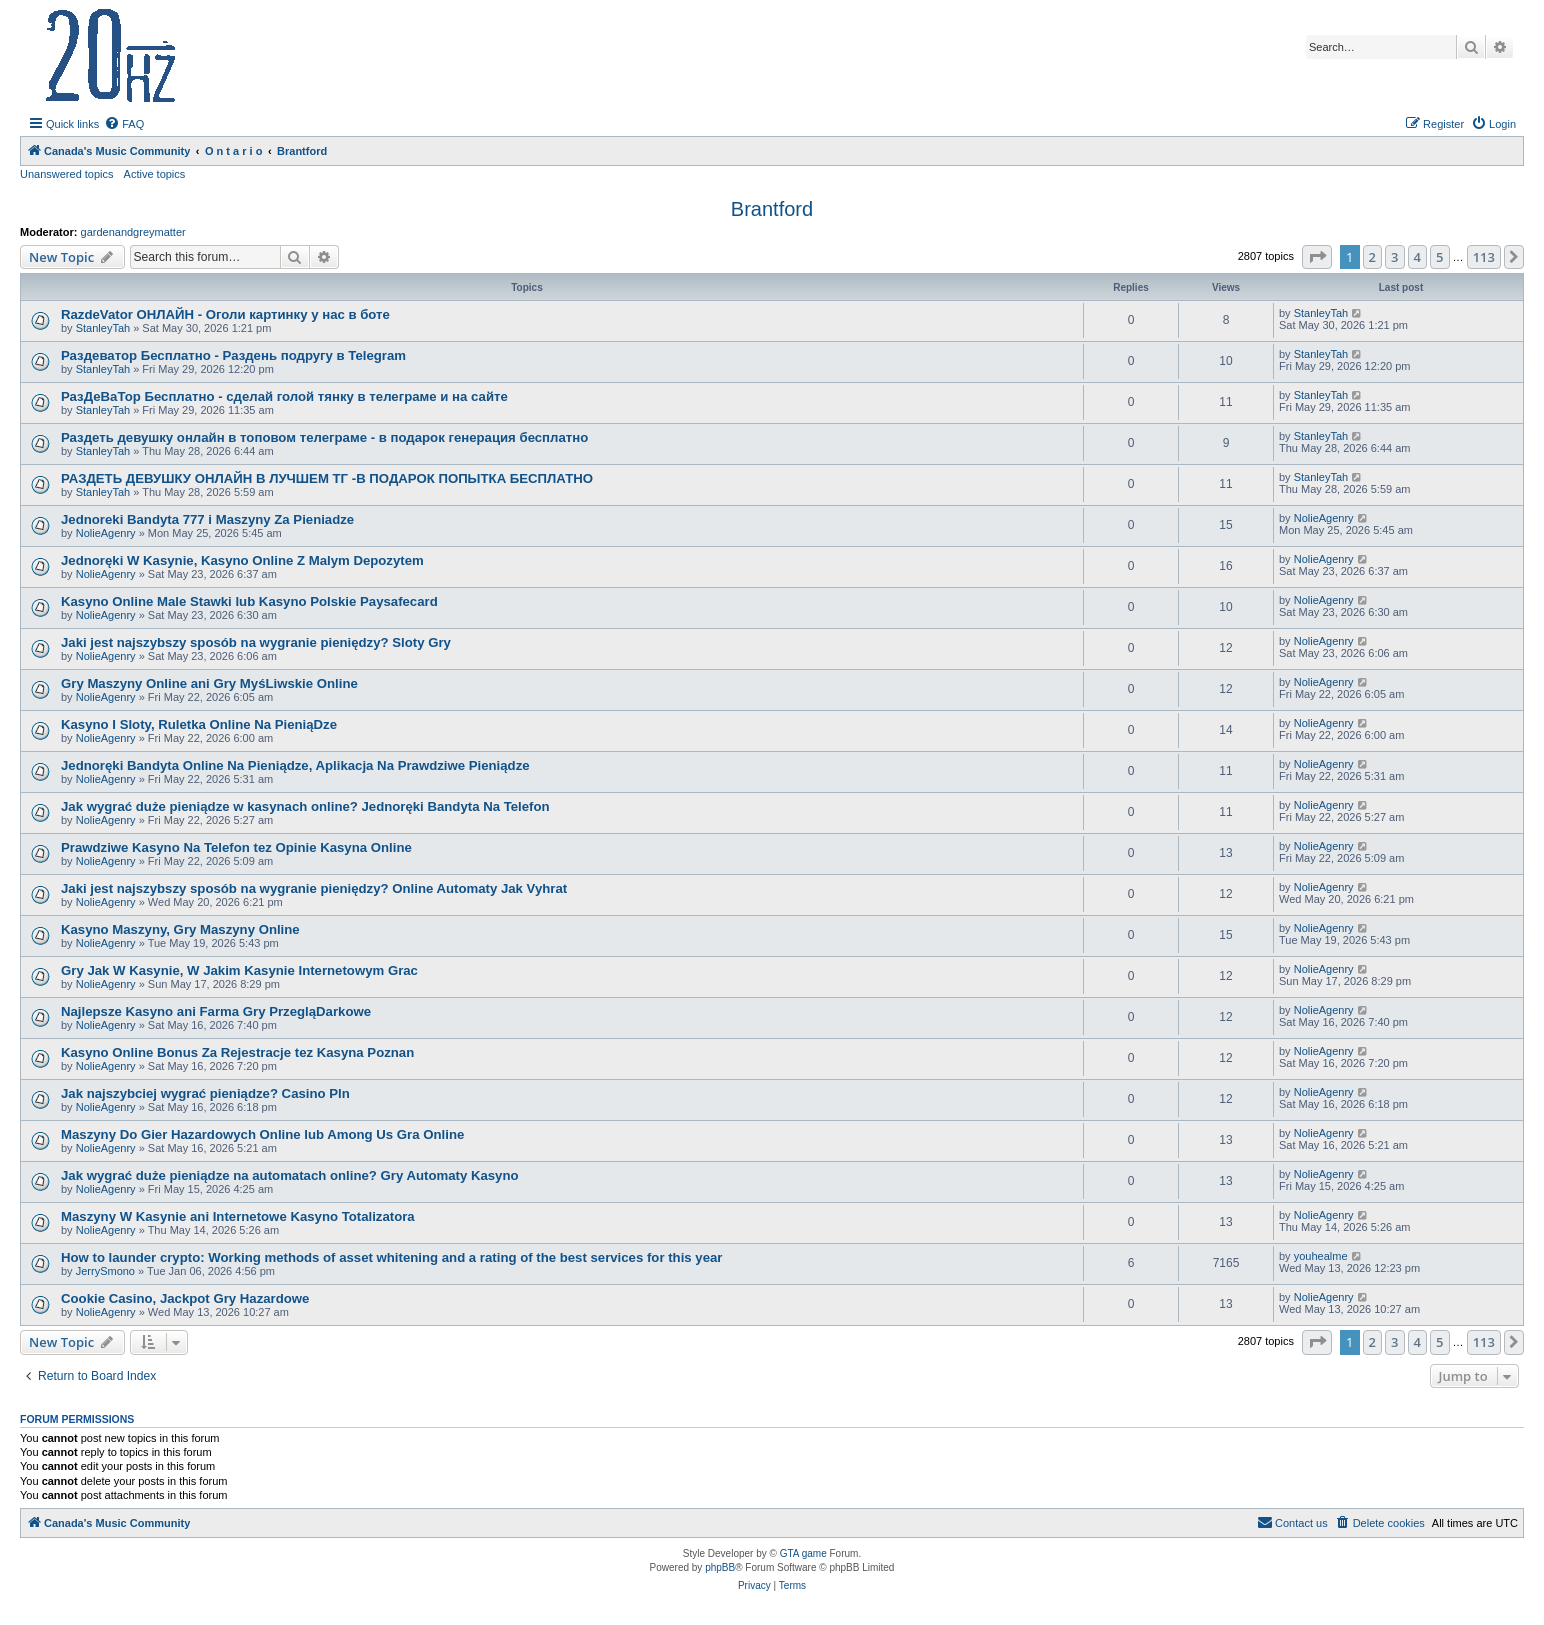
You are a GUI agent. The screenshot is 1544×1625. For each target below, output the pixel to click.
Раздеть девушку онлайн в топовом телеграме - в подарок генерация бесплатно (324, 437)
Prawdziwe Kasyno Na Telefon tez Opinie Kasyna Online (236, 847)
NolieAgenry (106, 533)
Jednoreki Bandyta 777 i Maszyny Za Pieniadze (207, 519)
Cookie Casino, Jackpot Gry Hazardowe (185, 1298)
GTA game (803, 1553)
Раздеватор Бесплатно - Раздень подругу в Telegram (233, 355)
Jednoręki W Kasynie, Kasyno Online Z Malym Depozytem (242, 560)
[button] (1317, 257)
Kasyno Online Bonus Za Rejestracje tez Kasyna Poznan (237, 1052)
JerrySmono (105, 1271)
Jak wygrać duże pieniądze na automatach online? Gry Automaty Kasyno (290, 1175)
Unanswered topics (67, 174)
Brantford (772, 209)
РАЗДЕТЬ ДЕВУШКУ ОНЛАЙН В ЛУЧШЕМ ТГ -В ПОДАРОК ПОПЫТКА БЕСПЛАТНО (327, 478)
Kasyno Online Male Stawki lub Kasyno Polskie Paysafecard (249, 601)
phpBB (720, 1567)
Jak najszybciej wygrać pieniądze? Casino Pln (205, 1093)
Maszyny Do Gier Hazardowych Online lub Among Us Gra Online (262, 1134)
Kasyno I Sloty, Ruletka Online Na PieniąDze (199, 724)
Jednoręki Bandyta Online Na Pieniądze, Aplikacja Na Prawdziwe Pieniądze (295, 765)
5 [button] (1439, 257)
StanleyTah (103, 328)
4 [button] (1417, 257)
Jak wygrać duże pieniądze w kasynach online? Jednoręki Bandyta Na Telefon (305, 806)
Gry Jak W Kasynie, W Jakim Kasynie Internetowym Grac (239, 970)
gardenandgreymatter (133, 232)
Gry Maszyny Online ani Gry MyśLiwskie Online (209, 683)
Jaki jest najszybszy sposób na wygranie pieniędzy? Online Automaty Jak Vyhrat (314, 888)
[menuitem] (124, 124)
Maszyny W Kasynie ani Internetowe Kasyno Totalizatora (238, 1216)
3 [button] (1394, 257)
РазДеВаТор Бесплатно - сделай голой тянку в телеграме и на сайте (284, 396)
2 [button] (1372, 257)
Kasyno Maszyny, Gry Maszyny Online (180, 929)
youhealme (1321, 1256)
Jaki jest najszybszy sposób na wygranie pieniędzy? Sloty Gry (256, 642)
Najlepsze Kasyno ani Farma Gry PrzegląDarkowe (216, 1011)
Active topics (155, 174)
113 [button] (1484, 257)
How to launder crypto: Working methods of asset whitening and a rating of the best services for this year (391, 1257)
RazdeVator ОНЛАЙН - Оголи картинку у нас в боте (225, 314)
